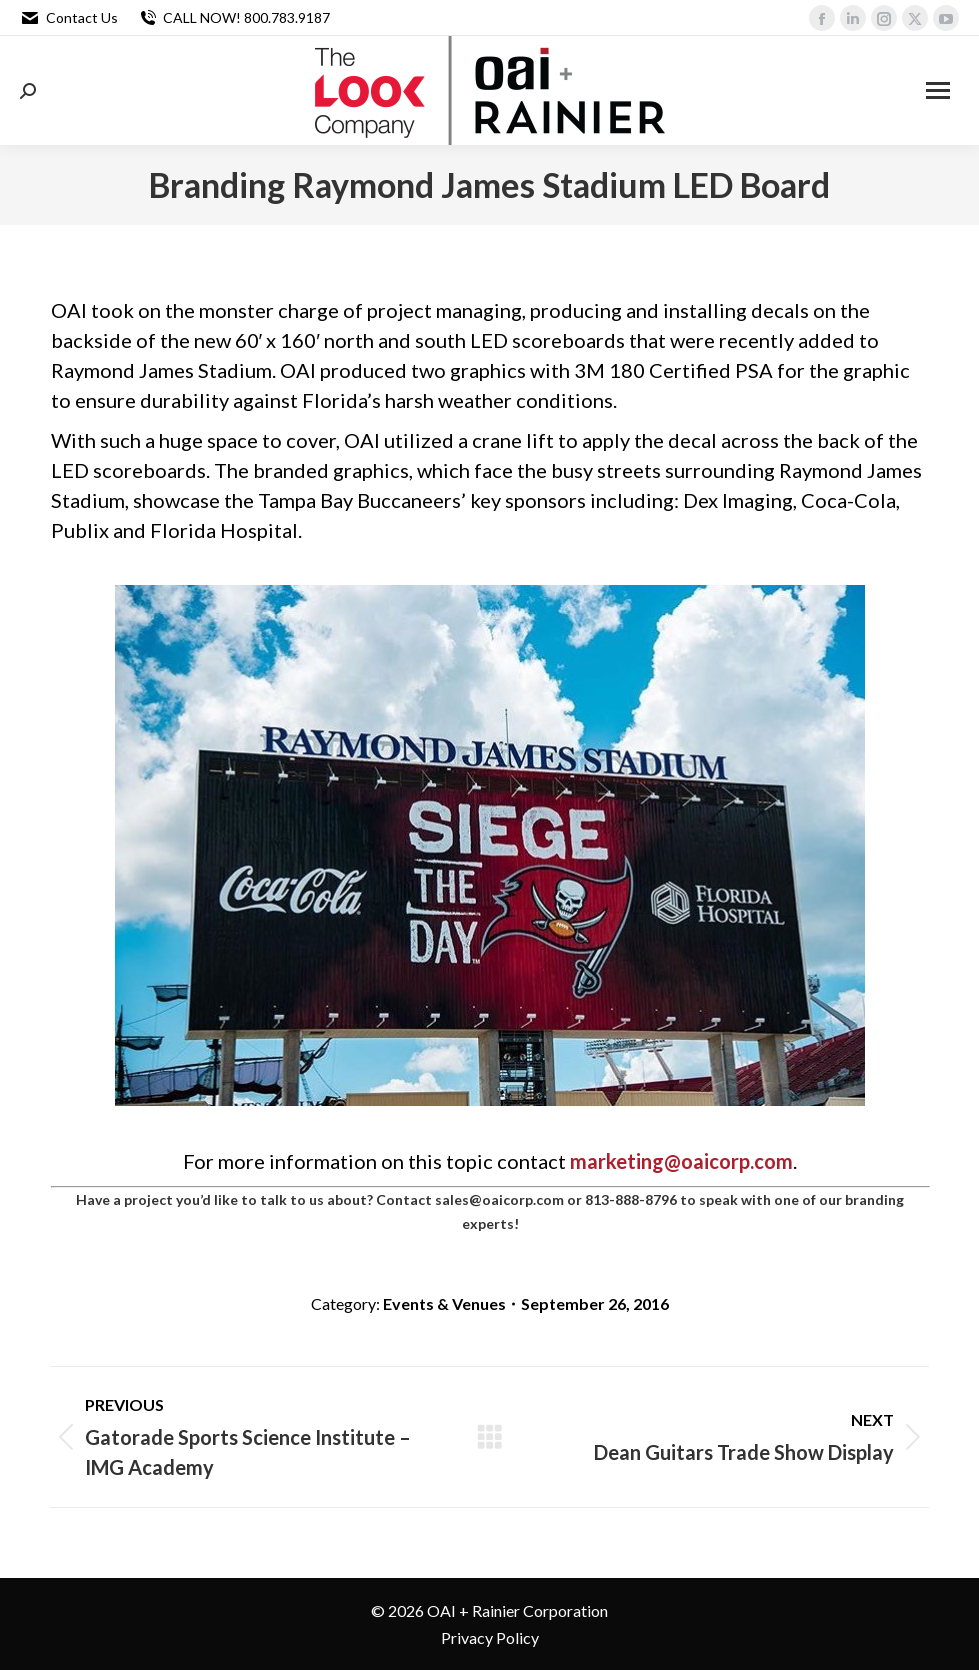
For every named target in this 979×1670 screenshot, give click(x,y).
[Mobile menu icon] (938, 90)
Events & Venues (444, 1303)
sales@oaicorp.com (499, 1199)
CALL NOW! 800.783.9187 (234, 18)
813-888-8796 (631, 1199)
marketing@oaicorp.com (681, 1161)
